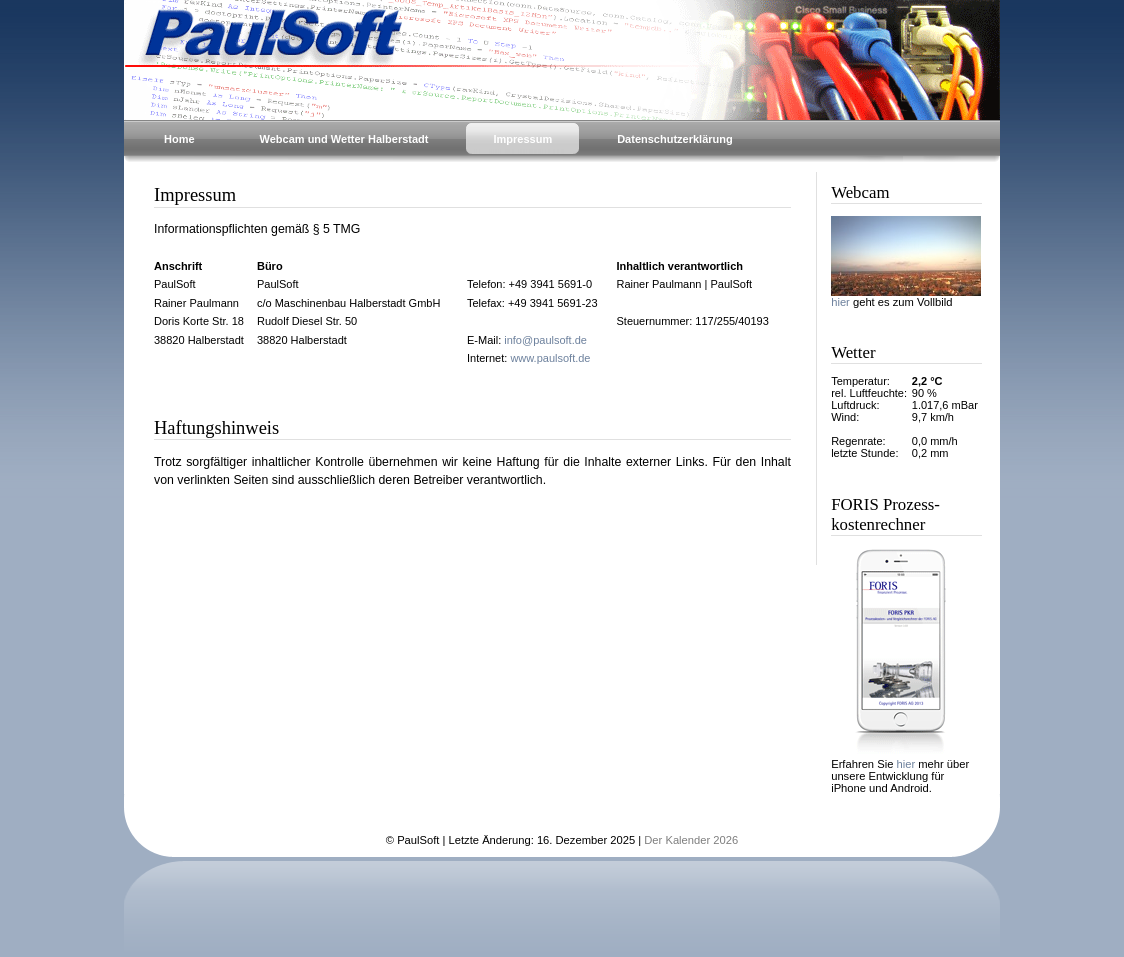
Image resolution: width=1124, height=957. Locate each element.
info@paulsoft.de (545, 340)
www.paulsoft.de (550, 358)
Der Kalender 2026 (691, 840)
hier (840, 302)
